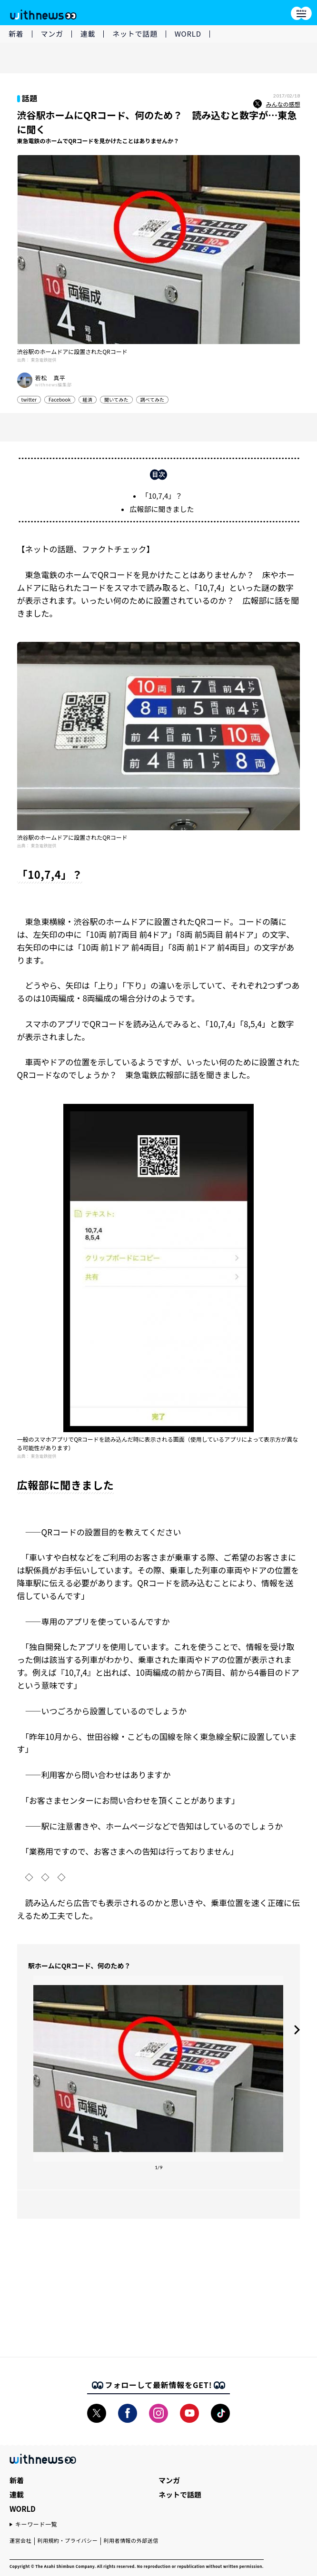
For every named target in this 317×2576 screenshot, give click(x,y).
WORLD (188, 34)
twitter (29, 399)
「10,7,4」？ (162, 496)
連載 (88, 34)
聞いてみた (116, 399)
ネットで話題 (135, 34)
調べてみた (152, 399)
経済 (87, 399)
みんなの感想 (276, 104)
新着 (16, 34)
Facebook (60, 399)
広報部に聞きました (161, 509)
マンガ (52, 34)
